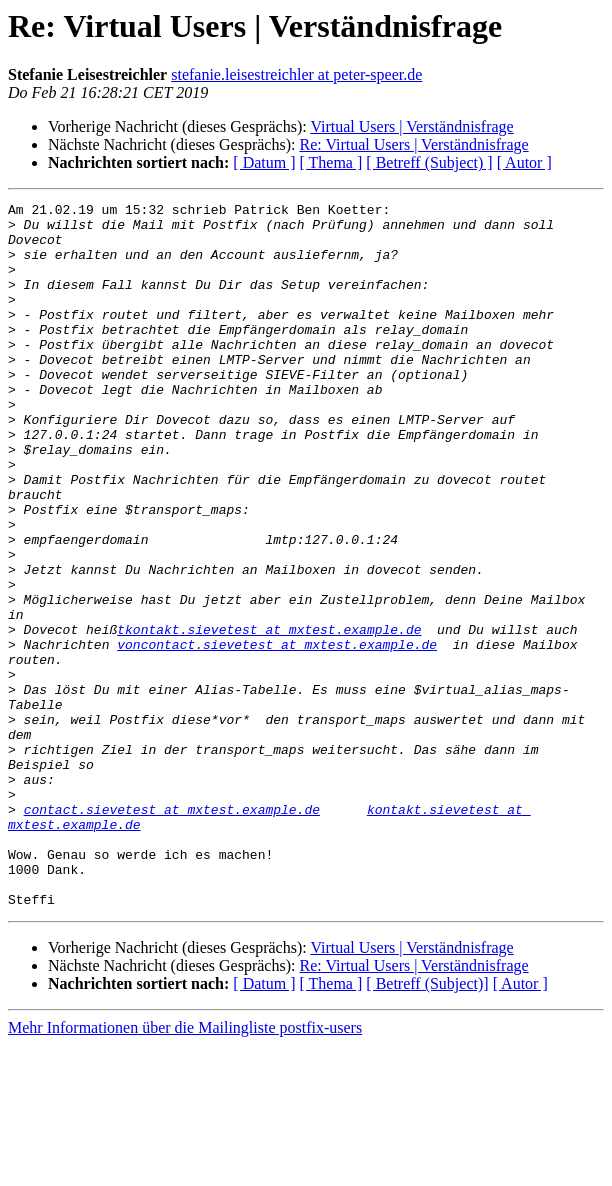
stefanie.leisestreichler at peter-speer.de (296, 74)
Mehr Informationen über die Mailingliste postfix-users (185, 1168)
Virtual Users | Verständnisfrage (411, 126)
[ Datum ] (264, 162)
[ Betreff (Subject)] (427, 1124)
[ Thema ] (331, 162)
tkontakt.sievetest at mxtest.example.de (269, 716)
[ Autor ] (524, 162)
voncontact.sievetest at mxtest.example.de (277, 734)
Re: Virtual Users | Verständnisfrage (413, 144)
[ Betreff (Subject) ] (429, 162)
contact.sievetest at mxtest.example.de (172, 932)
